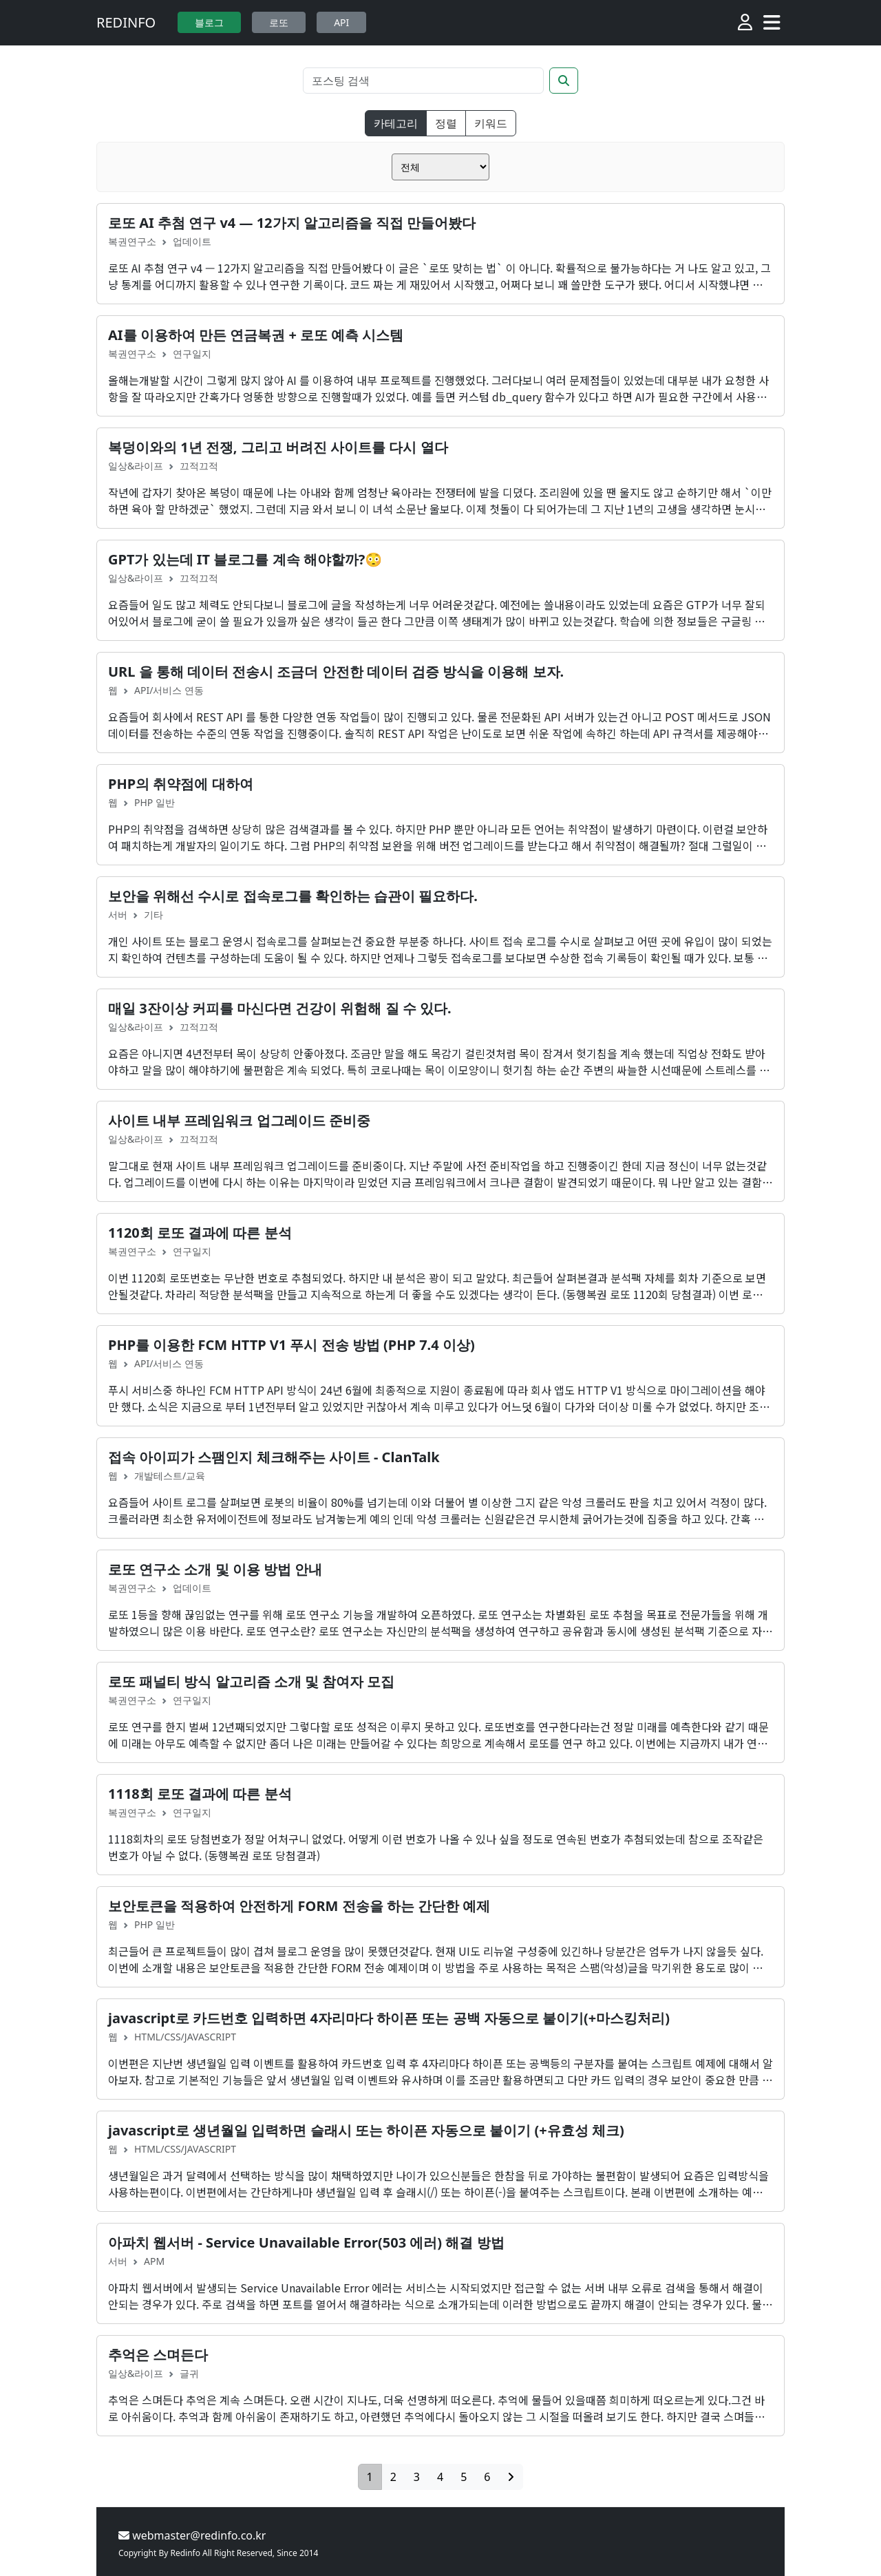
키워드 (490, 123)
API (341, 22)
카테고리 (396, 123)
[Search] (423, 80)
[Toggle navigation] (772, 22)
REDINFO (126, 22)
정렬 (446, 123)
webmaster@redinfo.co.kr (192, 2535)
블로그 (209, 22)
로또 (278, 22)
